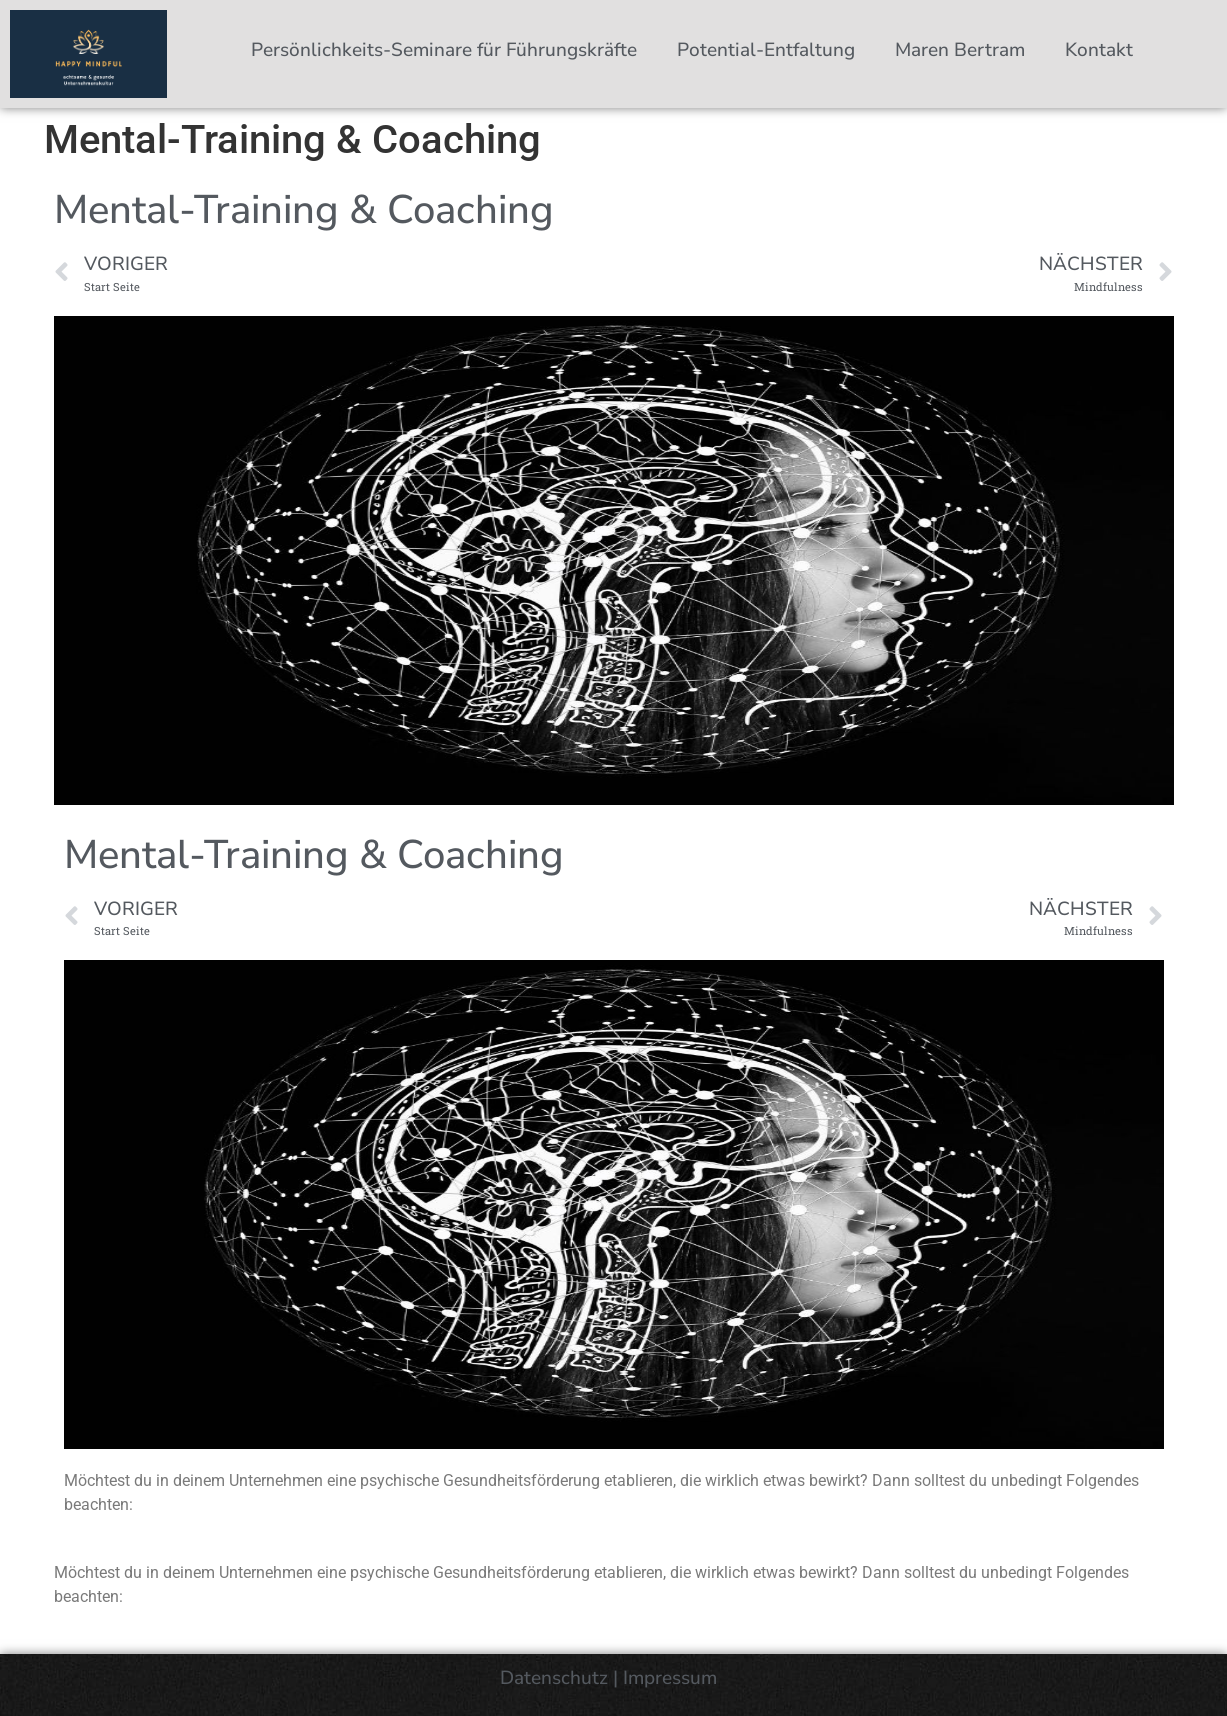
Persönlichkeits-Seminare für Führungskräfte (444, 50)
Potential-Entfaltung (766, 50)
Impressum (672, 1678)
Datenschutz (554, 1678)
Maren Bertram (960, 50)
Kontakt (1099, 50)
